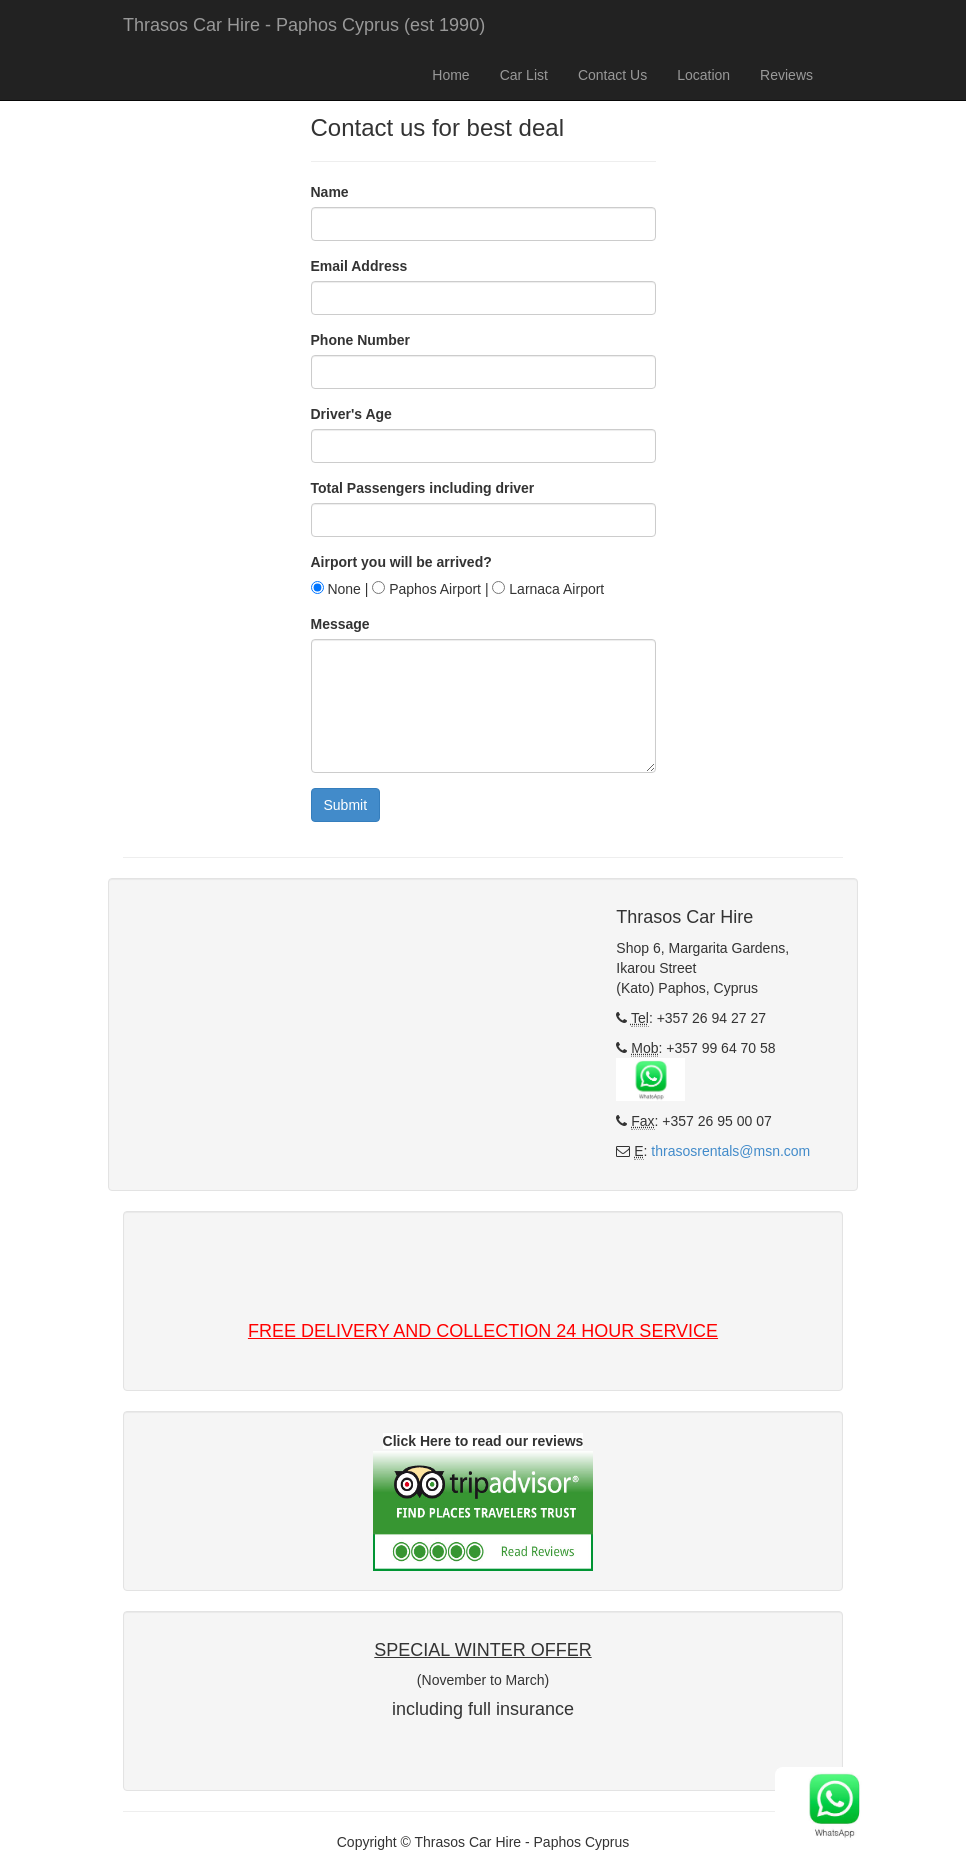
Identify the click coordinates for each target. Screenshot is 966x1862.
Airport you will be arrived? (401, 562)
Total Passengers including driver (423, 488)
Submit (346, 805)
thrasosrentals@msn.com (730, 1151)
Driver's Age (351, 414)
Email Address (359, 266)
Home (450, 75)
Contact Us (612, 75)
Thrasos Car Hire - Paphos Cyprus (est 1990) (304, 25)
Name (330, 192)
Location (703, 75)
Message (340, 624)
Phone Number (361, 340)
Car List (524, 75)
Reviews (786, 75)
